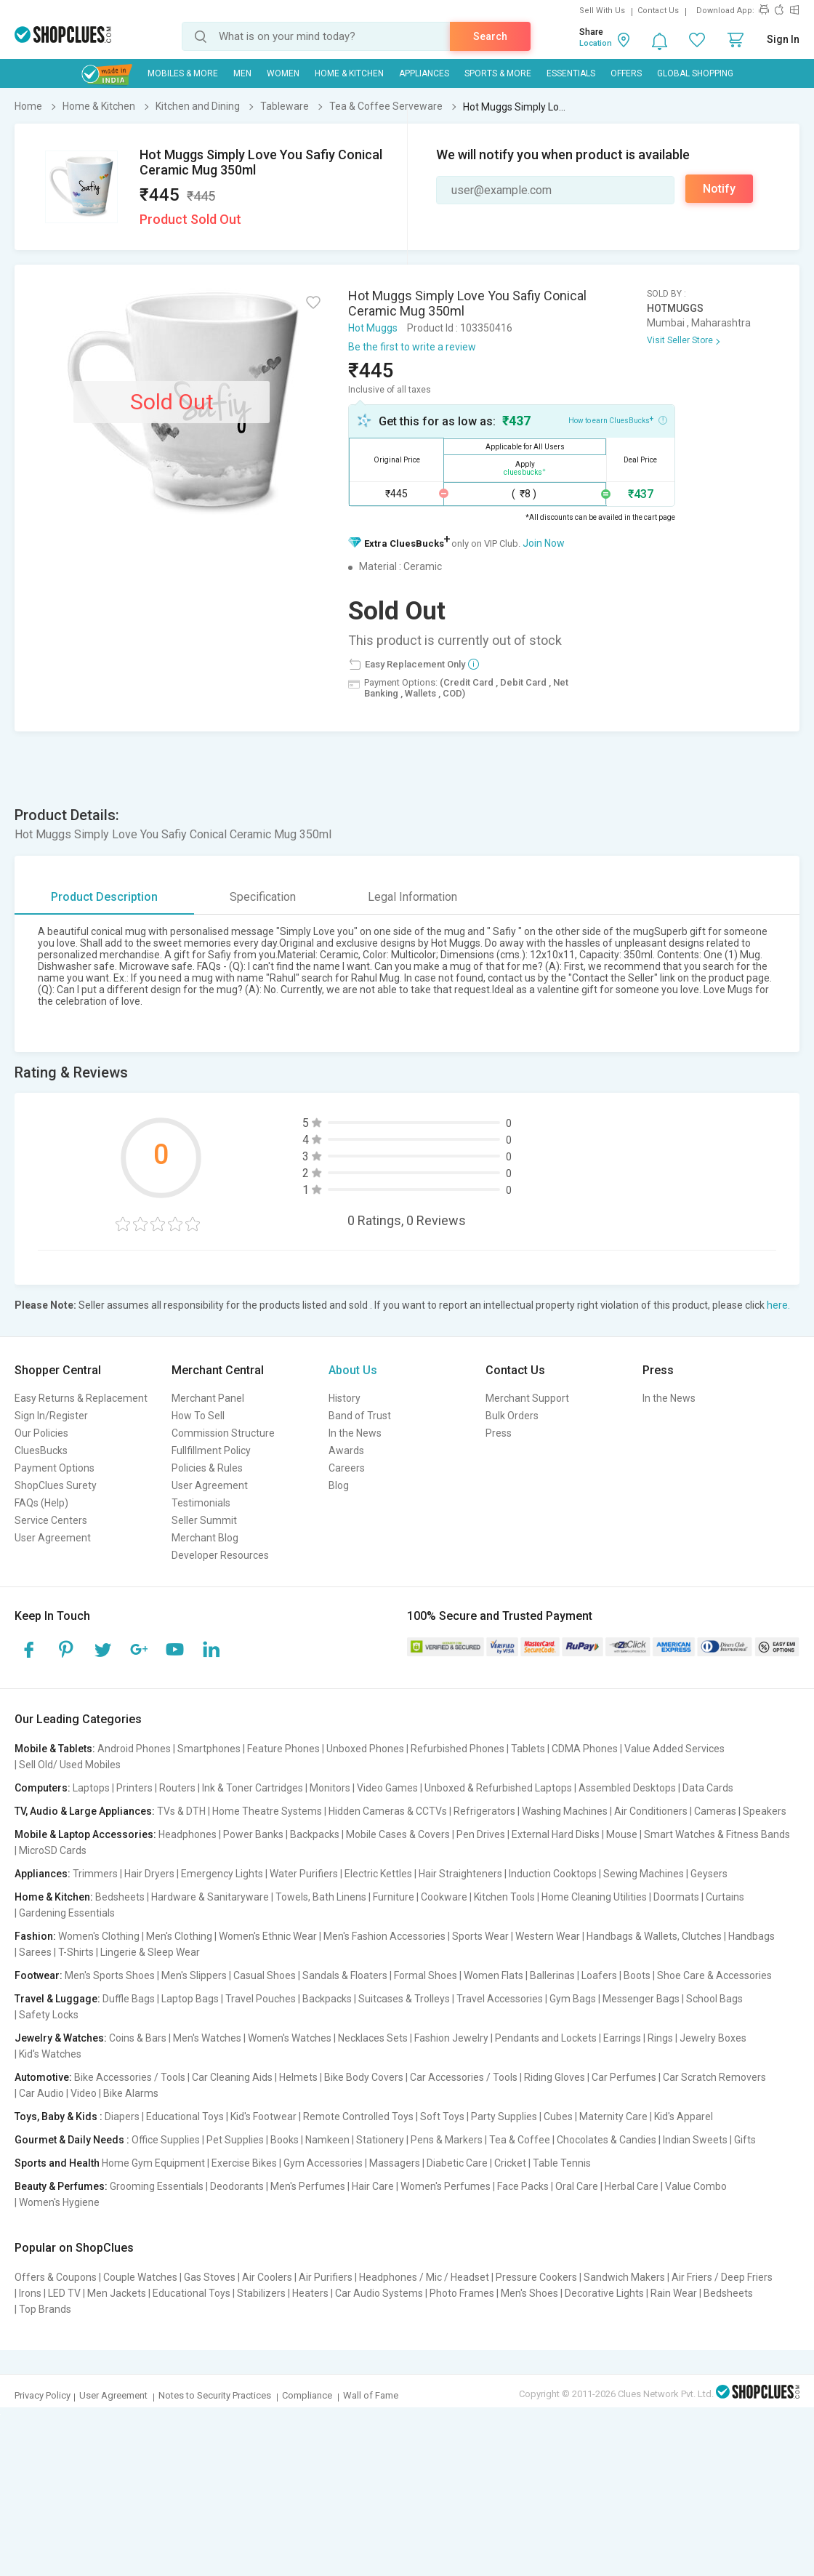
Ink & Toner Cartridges (252, 1788)
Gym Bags (572, 1999)
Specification (263, 897)
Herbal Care (631, 2186)
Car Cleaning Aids (232, 2077)
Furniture (393, 1897)
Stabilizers (261, 2293)
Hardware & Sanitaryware (210, 1897)
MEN (242, 73)
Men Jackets (116, 2293)
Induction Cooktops (553, 1873)
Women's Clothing (99, 1936)
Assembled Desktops (627, 1788)
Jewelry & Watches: (61, 2038)
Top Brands (45, 2309)
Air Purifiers (325, 2277)
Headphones (187, 1834)
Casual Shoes (264, 1975)
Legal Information (412, 897)
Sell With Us (602, 10)
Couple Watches (140, 2277)
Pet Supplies (235, 2140)
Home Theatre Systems (267, 1811)
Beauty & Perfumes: (61, 2186)
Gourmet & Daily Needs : (72, 2140)
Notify (719, 189)
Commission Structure (223, 1433)
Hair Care (373, 2186)
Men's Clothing (179, 1936)
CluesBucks (41, 1450)
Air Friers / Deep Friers (722, 2277)
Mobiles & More (183, 73)
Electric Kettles (378, 1873)
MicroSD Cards (52, 1850)
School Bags (714, 1999)
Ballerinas (552, 1975)
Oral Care (576, 2186)
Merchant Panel (208, 1398)
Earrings (622, 2038)
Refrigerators (484, 1811)
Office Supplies (166, 2140)
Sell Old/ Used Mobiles (70, 1764)
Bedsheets (120, 1897)
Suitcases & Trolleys (404, 1999)
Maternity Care (613, 2116)
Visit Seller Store (680, 340)
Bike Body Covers (363, 2077)
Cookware (444, 1897)
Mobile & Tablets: (55, 1748)
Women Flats (493, 1975)
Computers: (42, 1788)
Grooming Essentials (157, 2186)
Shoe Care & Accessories (714, 1975)
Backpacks (314, 1834)
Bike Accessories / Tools (129, 2077)
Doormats (676, 1897)
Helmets (298, 2077)
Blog (339, 1485)
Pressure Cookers (536, 2277)
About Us (353, 1370)
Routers (177, 1788)
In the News (355, 1433)
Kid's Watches (50, 2054)
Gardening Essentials (67, 1913)
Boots (637, 1975)
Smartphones (209, 1748)
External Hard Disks (556, 1834)
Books (284, 2140)
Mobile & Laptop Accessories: (85, 1834)
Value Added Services (674, 1748)
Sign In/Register (51, 1415)
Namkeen (327, 2140)
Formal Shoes (425, 1975)
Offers (626, 73)
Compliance (307, 2395)
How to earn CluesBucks (617, 419)
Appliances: (42, 1873)
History (344, 1398)
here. (778, 1305)
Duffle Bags (128, 1999)
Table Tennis (562, 2163)
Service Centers (51, 1520)
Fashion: (35, 1936)
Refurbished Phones (457, 1748)
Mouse (621, 1834)
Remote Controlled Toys (358, 2116)
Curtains (725, 1897)
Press (498, 1433)
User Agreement (53, 1538)
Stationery (380, 2140)
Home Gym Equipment (153, 2163)
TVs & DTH (181, 1811)
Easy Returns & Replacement (81, 1398)
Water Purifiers (304, 1873)
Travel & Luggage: (57, 1999)
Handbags (751, 1936)
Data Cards (707, 1788)
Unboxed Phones (365, 1748)
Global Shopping (695, 73)
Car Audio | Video (58, 2093)
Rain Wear (673, 2293)
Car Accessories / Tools (463, 2077)
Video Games (387, 1788)
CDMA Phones (585, 1748)
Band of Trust (360, 1415)
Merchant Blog (205, 1538)
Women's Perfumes (445, 2186)
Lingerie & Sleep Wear (150, 1952)
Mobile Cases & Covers (398, 1834)
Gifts (745, 2140)
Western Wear (547, 1936)
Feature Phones (283, 1748)
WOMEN (283, 73)
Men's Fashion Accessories (384, 1936)
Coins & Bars (137, 2038)
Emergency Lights (222, 1873)
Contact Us (658, 10)
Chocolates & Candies (606, 2140)
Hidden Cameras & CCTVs (388, 1811)
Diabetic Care (457, 2163)
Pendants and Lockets (546, 2038)
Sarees (35, 1952)
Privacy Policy (42, 2395)
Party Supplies (504, 2116)
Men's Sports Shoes (110, 1975)
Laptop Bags (190, 1999)
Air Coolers (267, 2277)
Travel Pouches (260, 1999)
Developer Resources (220, 1555)
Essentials (571, 73)
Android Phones (134, 1748)
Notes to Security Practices (214, 2395)
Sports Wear (480, 1936)
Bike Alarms (130, 2093)
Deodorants (237, 2186)
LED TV (64, 2293)
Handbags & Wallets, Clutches (654, 1936)
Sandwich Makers (624, 2277)
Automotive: (43, 2077)
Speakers (764, 1811)
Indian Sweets (695, 2140)
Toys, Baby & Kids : (58, 2116)
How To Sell (198, 1415)
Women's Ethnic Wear (268, 1936)
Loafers (599, 1975)
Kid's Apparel (683, 2116)
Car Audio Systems (379, 2293)
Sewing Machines (643, 1873)
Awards (346, 1450)
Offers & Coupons (56, 2277)
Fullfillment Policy (211, 1450)
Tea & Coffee (519, 2140)
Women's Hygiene (59, 2202)
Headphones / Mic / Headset (424, 2277)
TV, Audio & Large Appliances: (85, 1811)
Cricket (510, 2163)
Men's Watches (207, 2038)
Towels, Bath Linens (320, 1897)
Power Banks (253, 1834)
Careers (347, 1468)
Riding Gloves (554, 2077)
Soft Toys (442, 2116)
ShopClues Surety (56, 1485)
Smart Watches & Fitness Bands (717, 1834)
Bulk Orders (512, 1415)
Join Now (544, 543)
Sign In (783, 39)
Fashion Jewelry (451, 2038)
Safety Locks (48, 2015)
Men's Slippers (194, 1975)
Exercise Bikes (244, 2163)
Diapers (122, 2116)
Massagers (394, 2163)
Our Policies (41, 1433)
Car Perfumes (624, 2077)
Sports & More (497, 73)
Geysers (709, 1873)
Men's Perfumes (307, 2186)
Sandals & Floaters (344, 1975)
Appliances (424, 73)
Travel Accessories (499, 1999)
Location (595, 43)
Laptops (91, 1788)
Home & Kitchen (349, 73)
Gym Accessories (323, 2163)
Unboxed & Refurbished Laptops (498, 1788)
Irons (30, 2293)
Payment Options (54, 1468)
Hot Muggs (373, 328)
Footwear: (39, 1975)
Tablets (528, 1748)
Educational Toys (185, 2116)
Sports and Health (57, 2163)
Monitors (330, 1788)
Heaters (310, 2293)
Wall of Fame (370, 2395)
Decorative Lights (604, 2293)
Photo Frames (462, 2293)
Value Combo (696, 2186)
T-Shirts (76, 1952)
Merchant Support (527, 1398)
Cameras (715, 1811)
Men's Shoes (529, 2293)
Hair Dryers (149, 1873)
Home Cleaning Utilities (594, 1897)
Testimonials (201, 1503)
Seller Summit (204, 1520)
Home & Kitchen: (54, 1897)
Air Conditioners (651, 1811)
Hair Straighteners (460, 1873)
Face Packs (523, 2186)
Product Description (104, 897)
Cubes (558, 2116)
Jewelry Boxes (713, 2038)
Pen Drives (480, 1834)
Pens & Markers (447, 2140)
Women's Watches (289, 2038)
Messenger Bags (641, 1999)
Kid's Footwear (263, 2116)
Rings (660, 2038)
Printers (134, 1788)
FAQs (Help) (41, 1503)
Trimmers (95, 1873)
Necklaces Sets (373, 2038)
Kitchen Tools (504, 1897)
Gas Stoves (209, 2277)
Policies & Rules (207, 1468)
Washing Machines (565, 1811)
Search (490, 36)
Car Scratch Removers (714, 2077)
